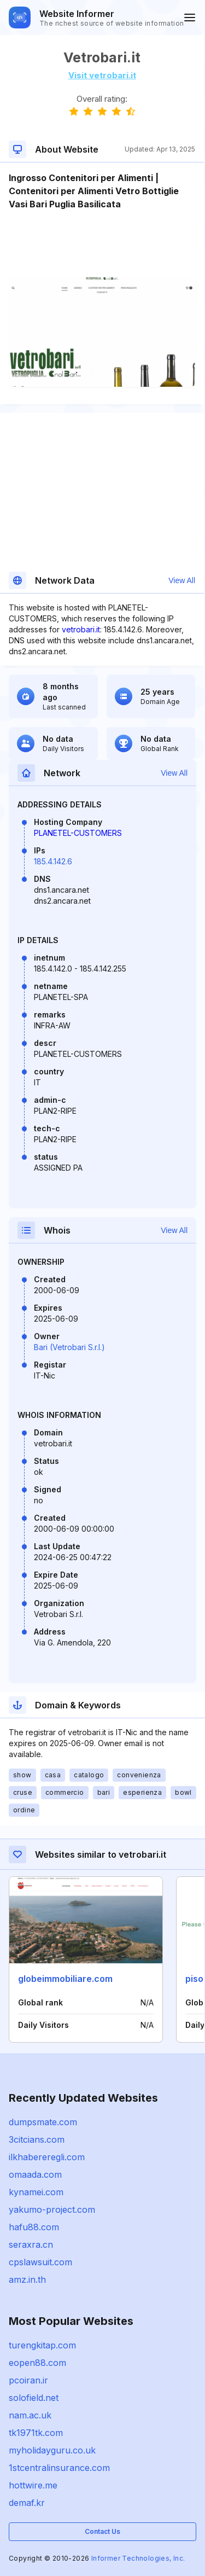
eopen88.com (37, 2362)
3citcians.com (37, 2139)
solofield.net (33, 2397)
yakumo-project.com (52, 2209)
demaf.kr (27, 2502)
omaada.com (35, 2174)
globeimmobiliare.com (65, 1978)
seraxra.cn (31, 2244)
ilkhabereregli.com (47, 2156)
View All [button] (181, 580)
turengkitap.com (42, 2345)
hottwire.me (33, 2485)
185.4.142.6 (53, 861)
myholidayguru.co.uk (52, 2450)
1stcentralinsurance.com (59, 2467)
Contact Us (102, 2531)
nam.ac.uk (30, 2415)
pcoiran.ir (28, 2380)
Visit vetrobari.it (102, 75)
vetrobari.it (81, 629)
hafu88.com (34, 2227)
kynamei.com (36, 2192)
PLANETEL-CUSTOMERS (78, 833)
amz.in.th (27, 2279)
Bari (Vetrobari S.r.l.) (69, 1347)
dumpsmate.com (43, 2121)
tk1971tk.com (36, 2432)
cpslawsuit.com (40, 2262)
